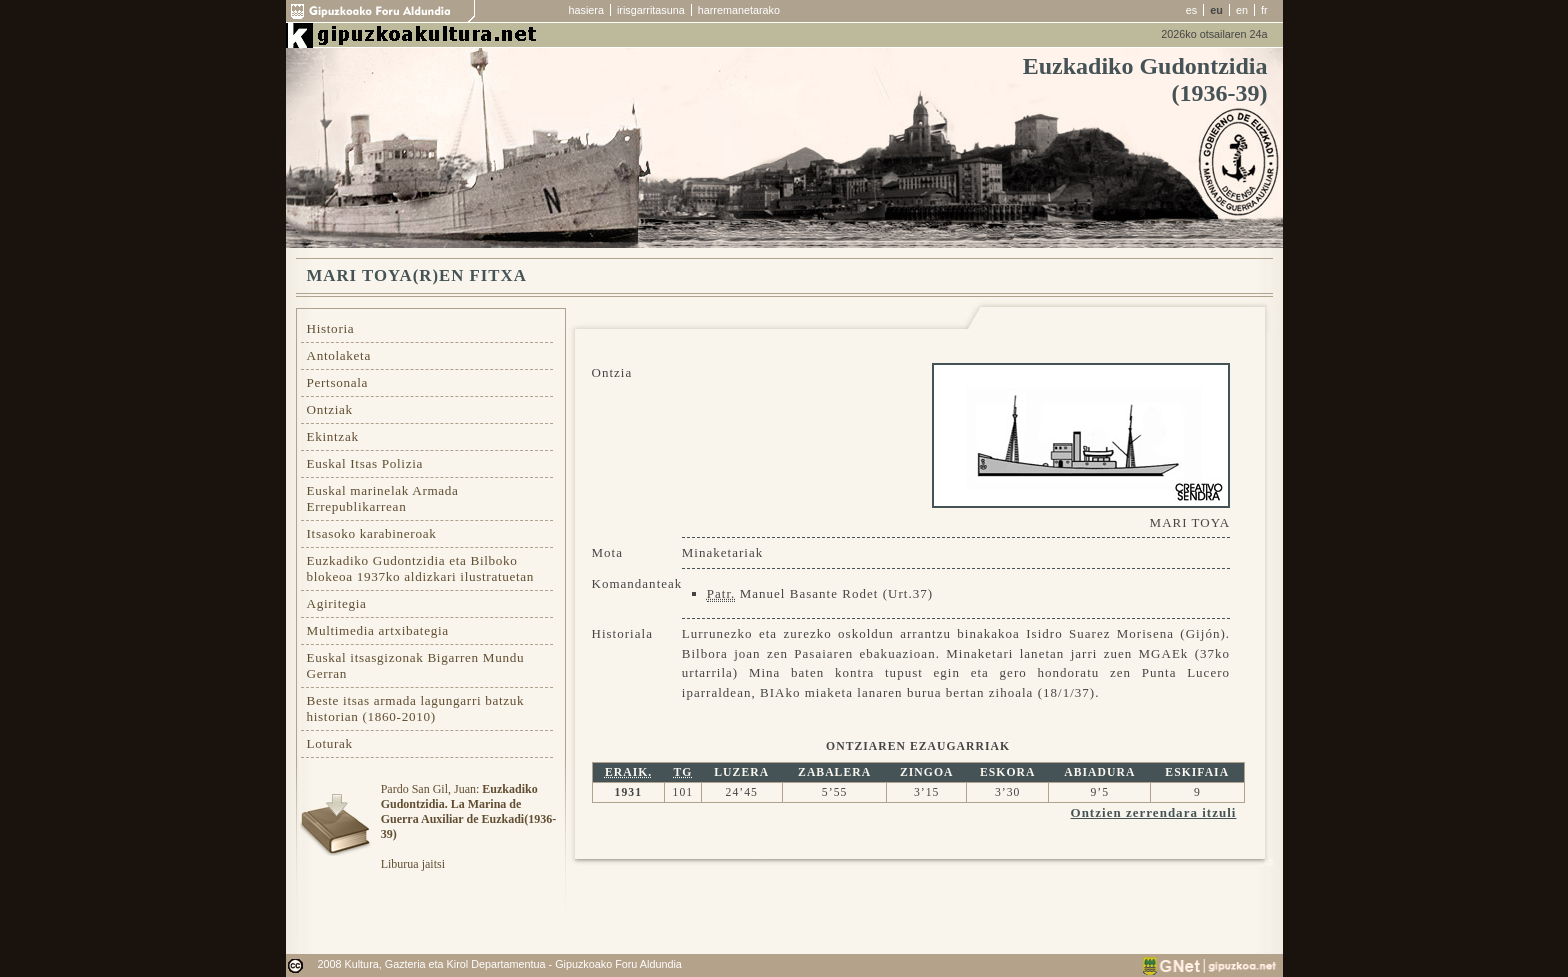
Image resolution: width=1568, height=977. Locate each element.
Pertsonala (338, 382)
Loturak (330, 743)
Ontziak (330, 409)
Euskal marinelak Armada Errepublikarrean (383, 498)
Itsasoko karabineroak (372, 533)
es (1191, 10)
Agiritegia (337, 603)
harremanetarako (739, 10)
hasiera (586, 10)
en (1242, 10)
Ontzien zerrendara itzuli (1154, 812)
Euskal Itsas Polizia (365, 463)
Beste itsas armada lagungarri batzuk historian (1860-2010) (416, 708)
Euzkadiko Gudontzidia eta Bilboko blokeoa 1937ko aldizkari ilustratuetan (421, 568)
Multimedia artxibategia (378, 630)
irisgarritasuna (651, 10)
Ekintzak (333, 436)
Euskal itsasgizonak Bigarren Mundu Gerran (416, 665)
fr (1264, 10)
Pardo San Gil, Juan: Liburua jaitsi (468, 826)
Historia (331, 328)
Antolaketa (339, 355)
